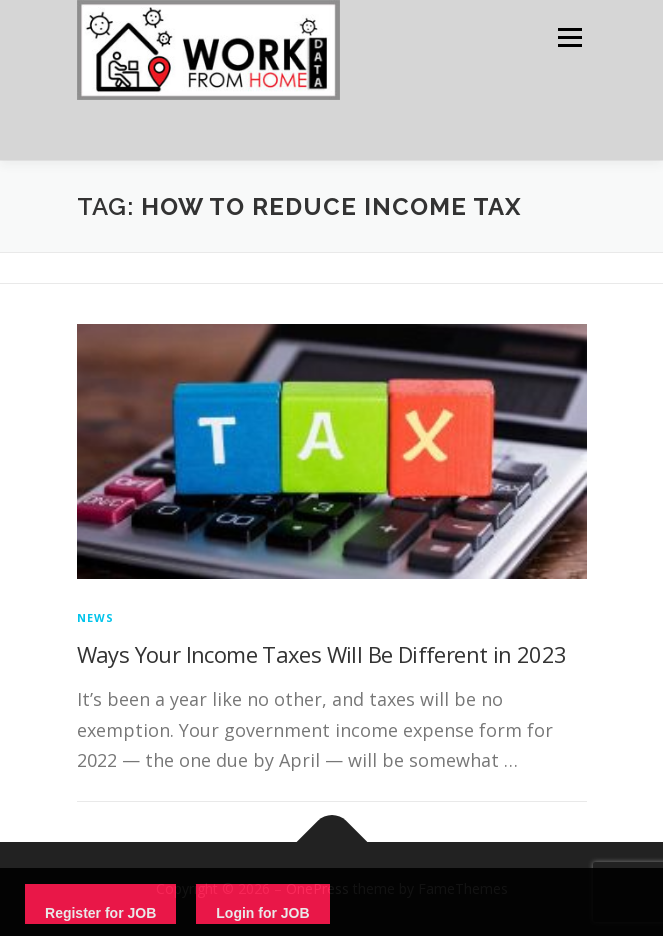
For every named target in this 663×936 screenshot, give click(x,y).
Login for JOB (262, 913)
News (96, 617)
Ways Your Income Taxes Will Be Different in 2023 (322, 654)
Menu (568, 37)
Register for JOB (100, 913)
